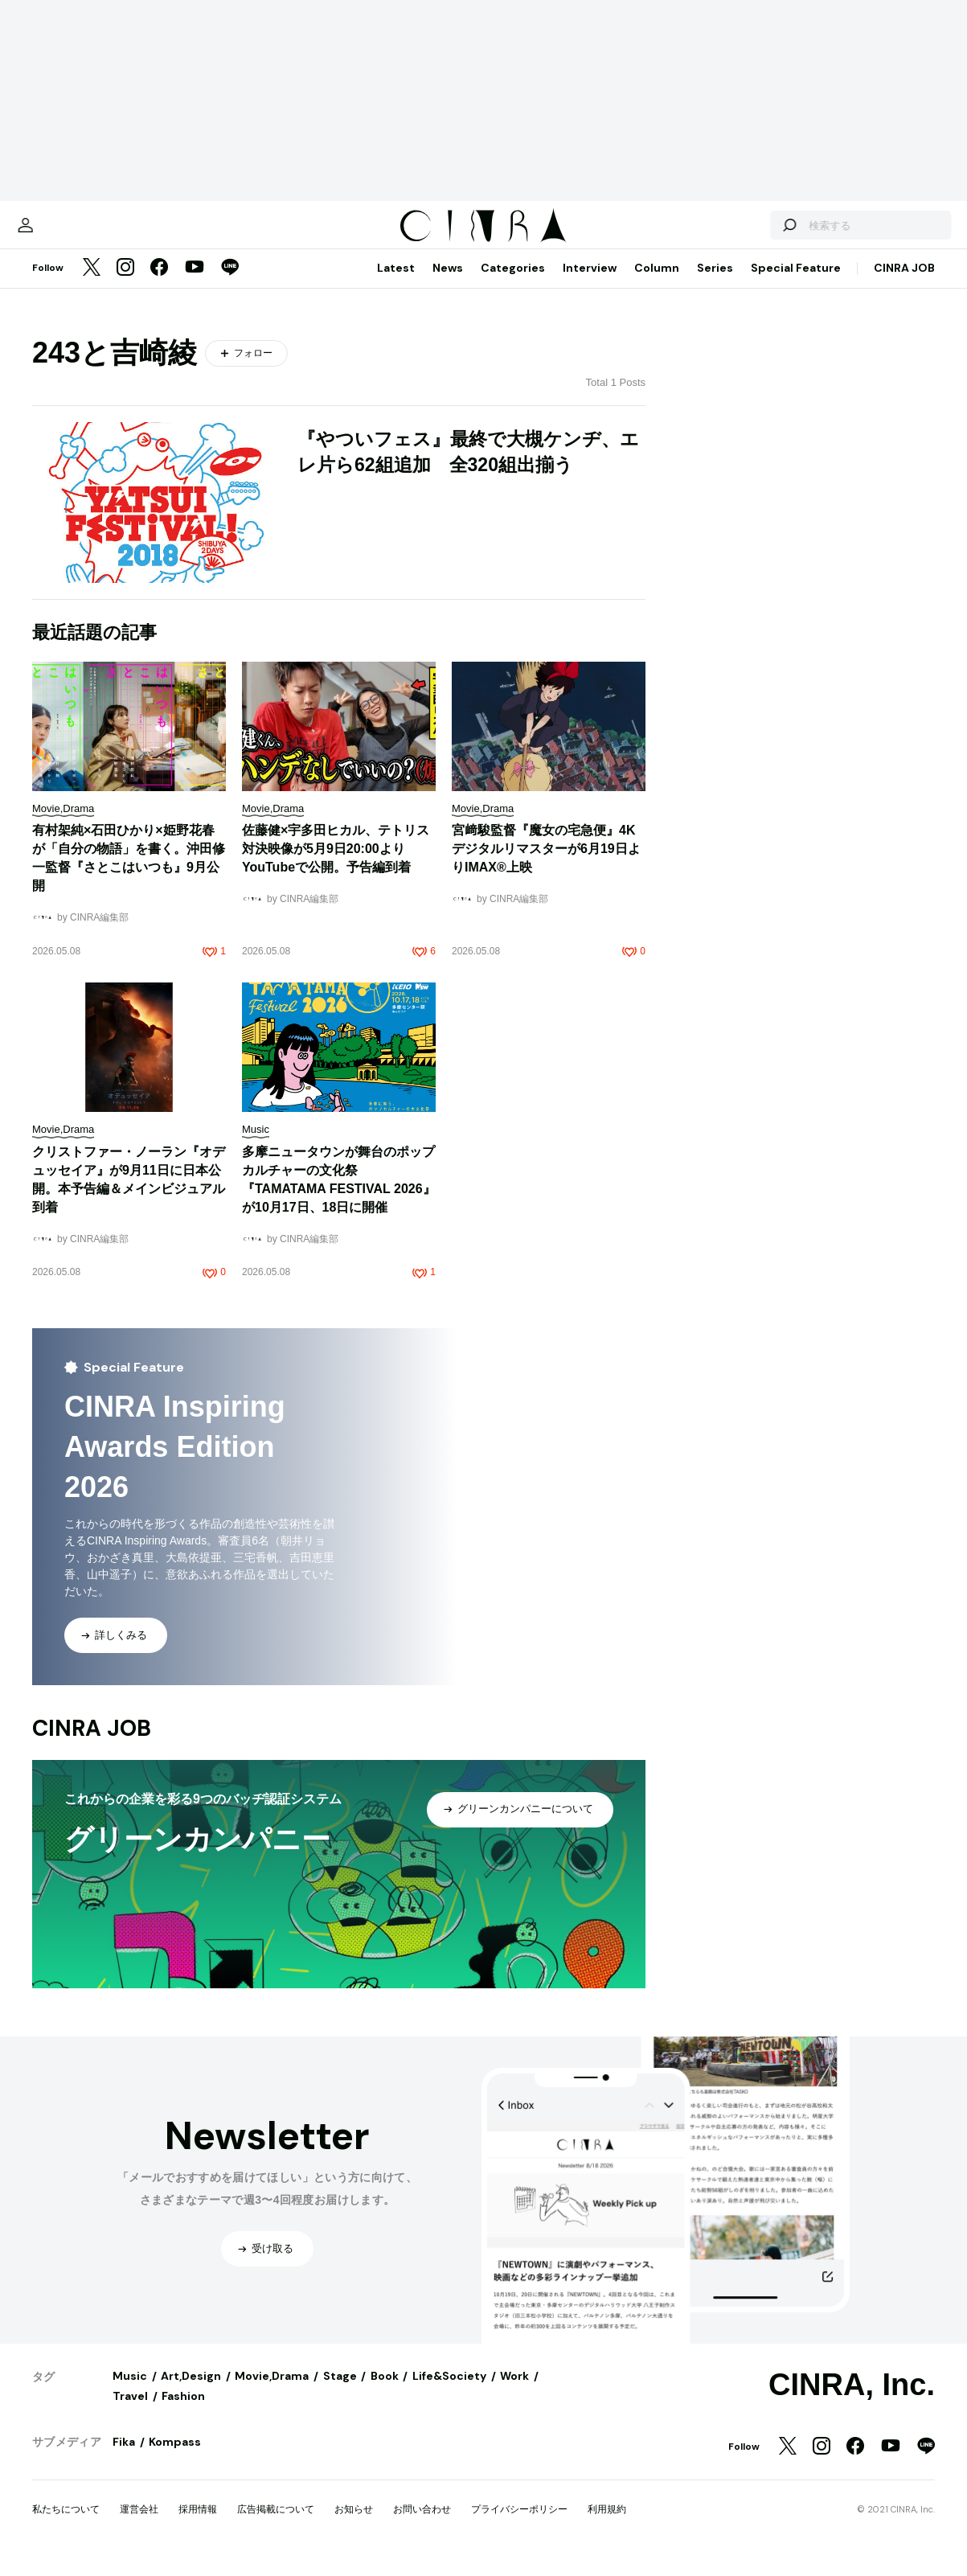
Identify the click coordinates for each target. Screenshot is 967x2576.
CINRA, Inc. (851, 2401)
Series (715, 284)
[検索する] (748, 233)
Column (656, 284)
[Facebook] (159, 284)
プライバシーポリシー (519, 2525)
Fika (124, 2457)
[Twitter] (91, 284)
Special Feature (796, 284)
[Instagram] (125, 284)
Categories (513, 284)
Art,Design (191, 2392)
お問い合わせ (422, 2525)
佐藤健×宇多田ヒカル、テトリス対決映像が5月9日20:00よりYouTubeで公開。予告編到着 (335, 864)
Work (514, 2392)
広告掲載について (275, 2525)
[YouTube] (194, 285)
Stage (340, 2392)
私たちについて (66, 2525)
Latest (396, 284)
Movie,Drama (272, 2392)
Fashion (183, 2412)
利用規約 (607, 2525)
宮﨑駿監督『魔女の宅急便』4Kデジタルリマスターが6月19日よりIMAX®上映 (546, 864)
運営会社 (139, 2525)
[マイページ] (66, 233)
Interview (590, 284)
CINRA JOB (904, 284)
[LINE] (230, 284)
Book (385, 2392)
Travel (130, 2412)
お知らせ (353, 2525)
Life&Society (449, 2392)
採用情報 (197, 2525)
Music (130, 2392)
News (447, 284)
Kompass (175, 2457)
